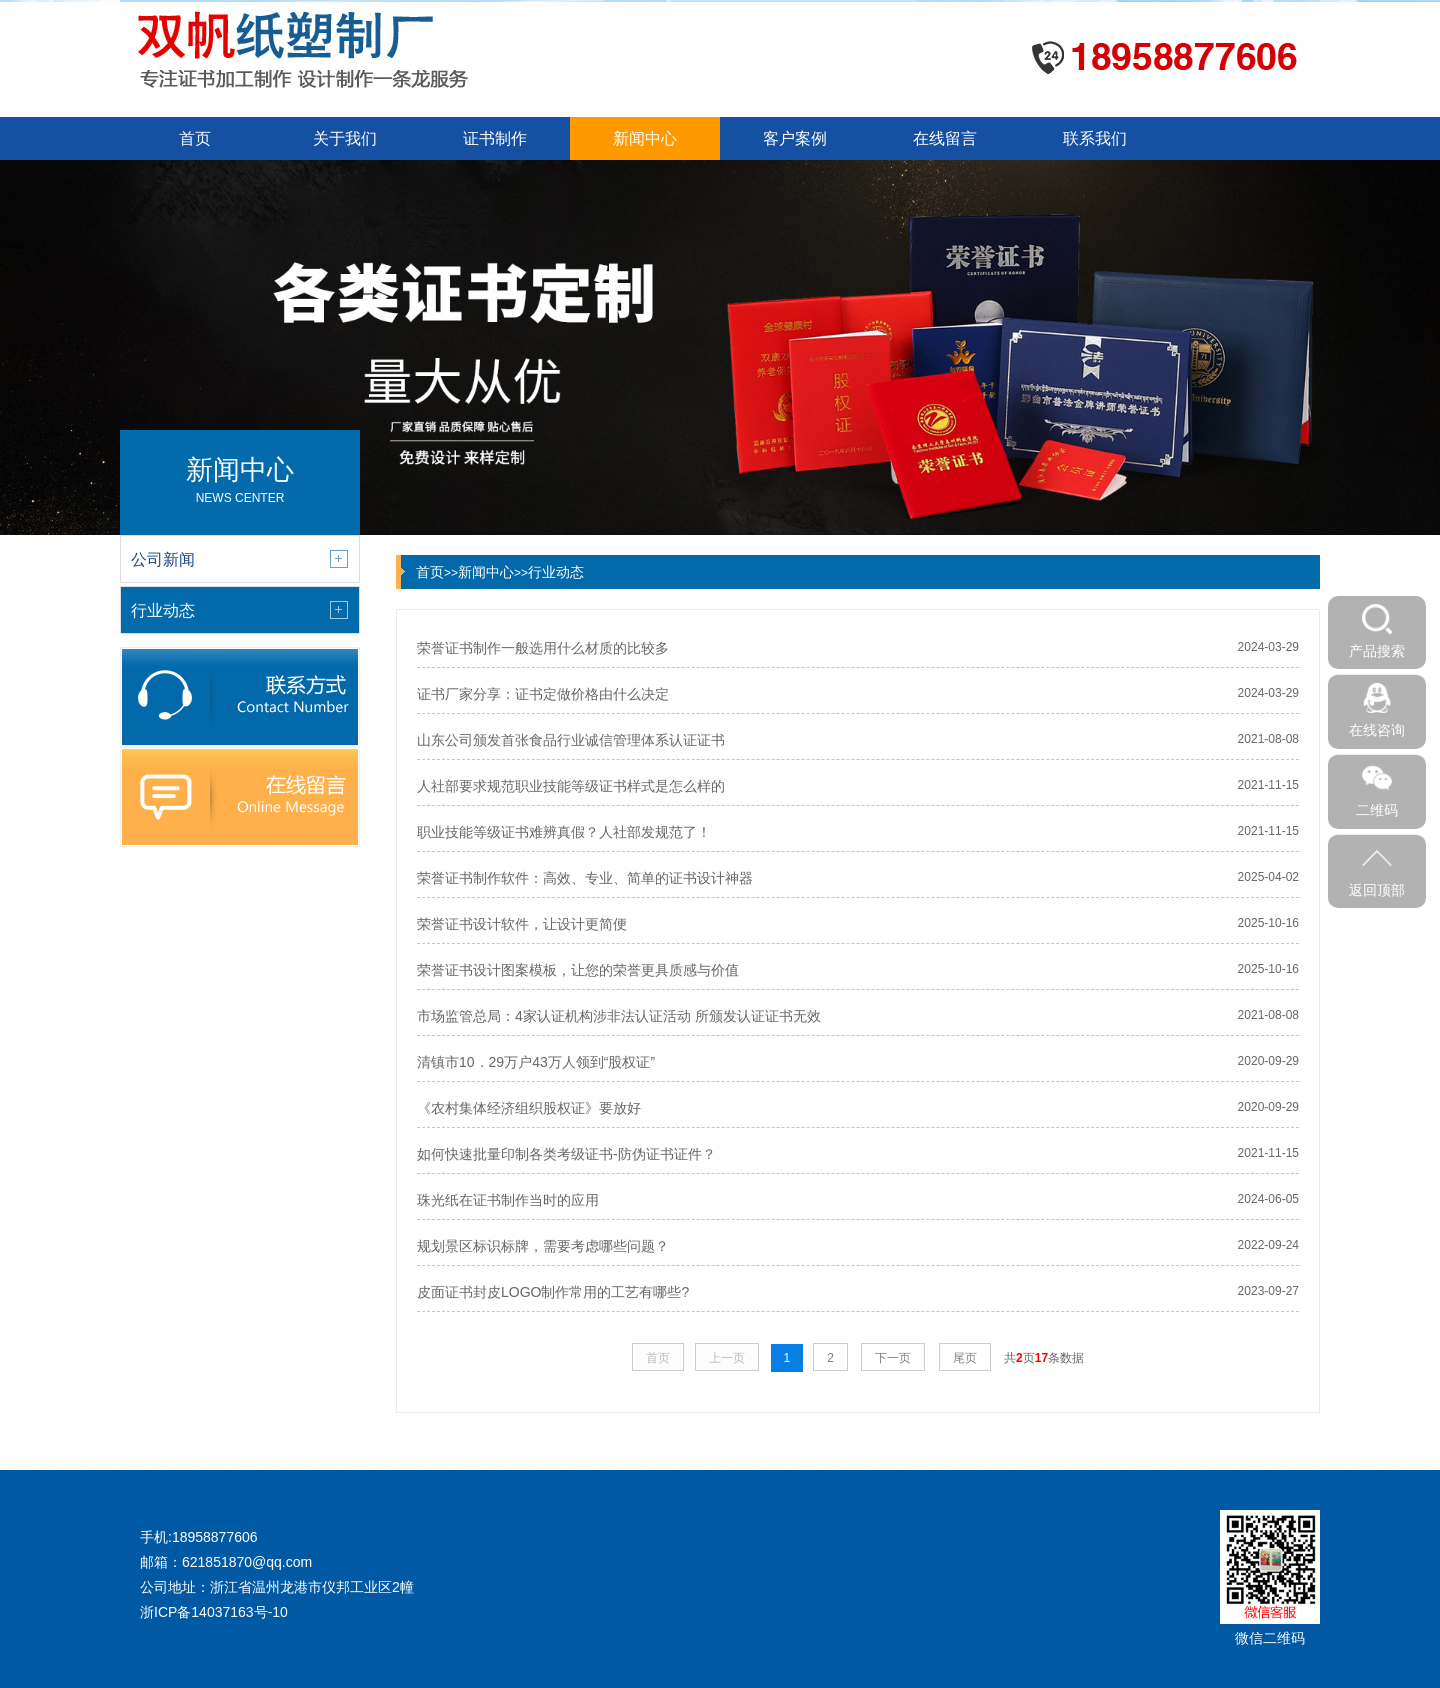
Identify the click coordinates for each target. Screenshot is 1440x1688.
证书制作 (495, 138)
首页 (195, 138)
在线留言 (945, 138)
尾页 (965, 1358)
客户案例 (795, 138)
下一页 (893, 1358)
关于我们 (345, 138)
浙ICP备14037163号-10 (214, 1612)
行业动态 (556, 572)
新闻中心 (645, 138)
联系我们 (1095, 138)
